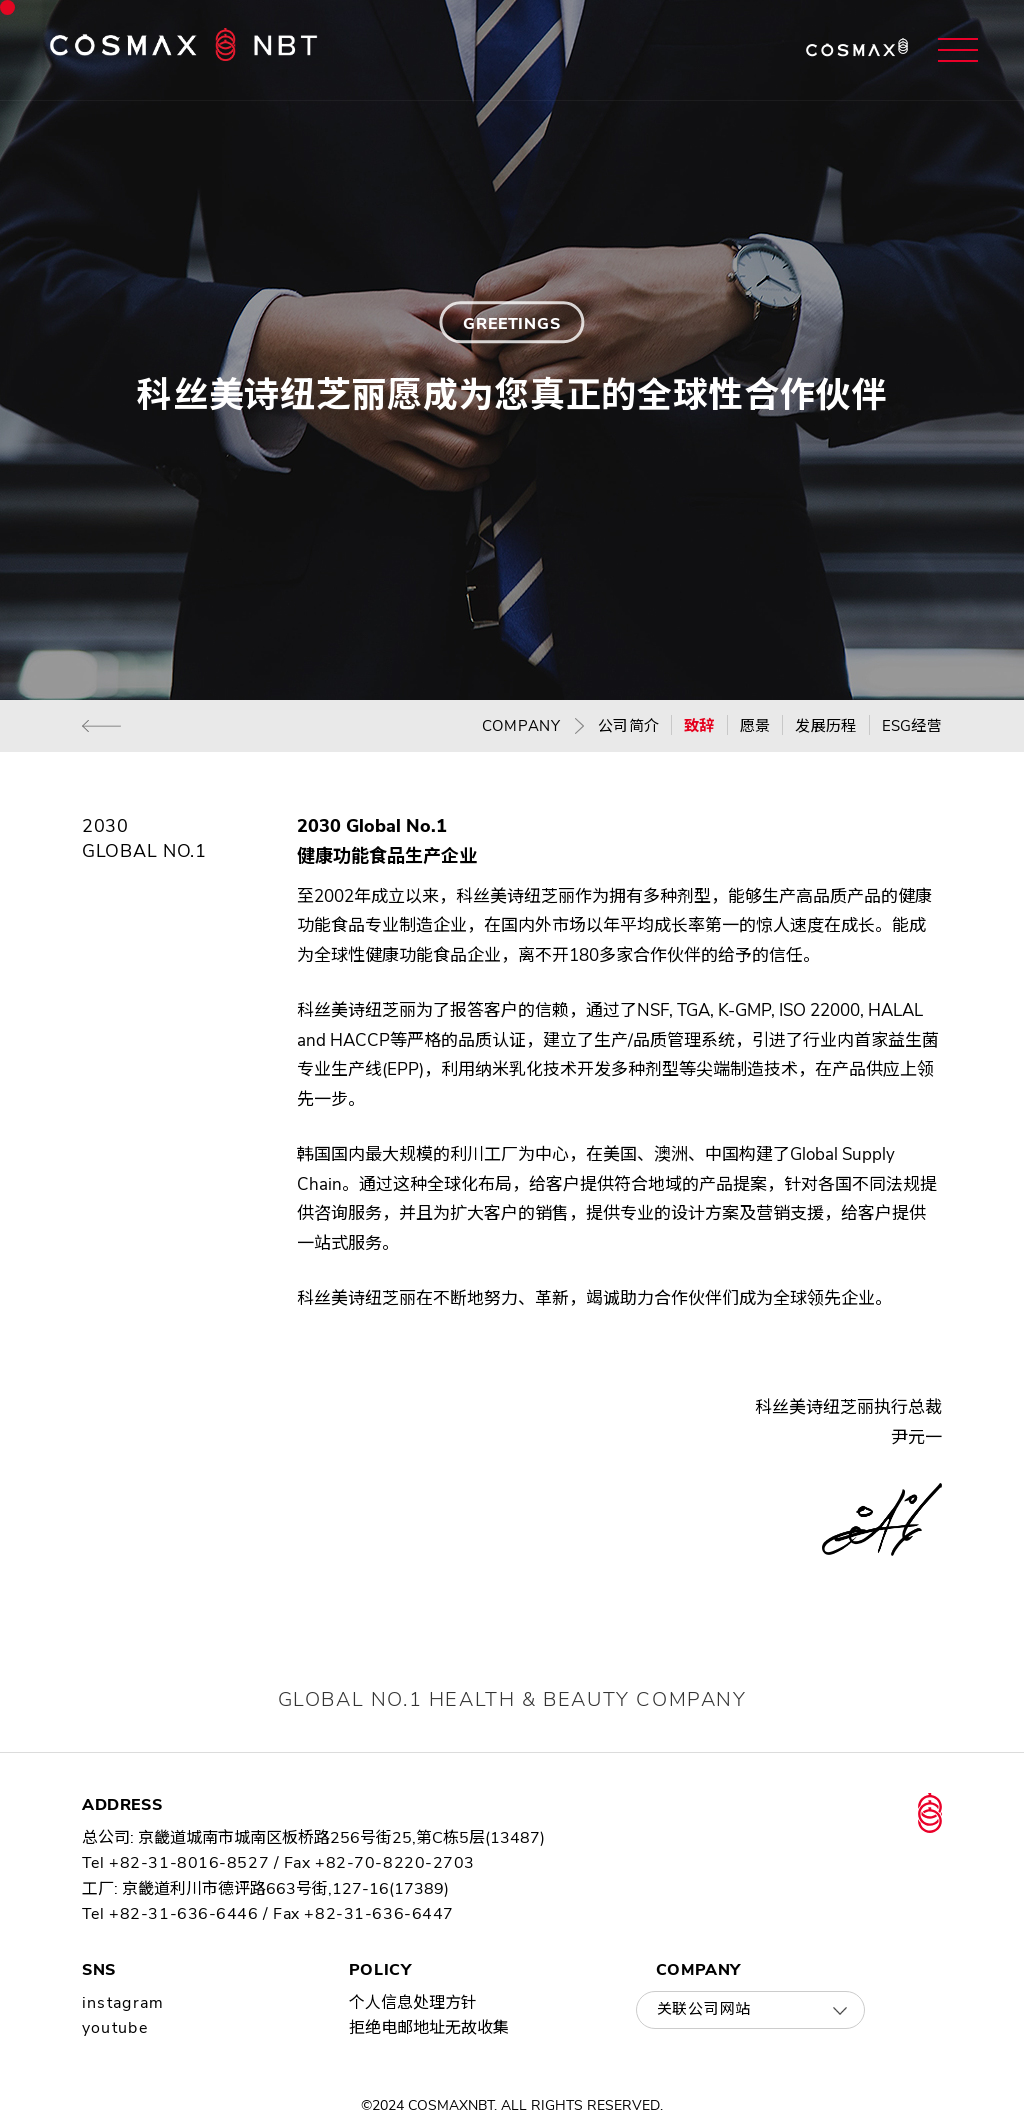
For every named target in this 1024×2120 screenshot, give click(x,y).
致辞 (699, 726)
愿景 (755, 726)
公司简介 (628, 726)
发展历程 (825, 726)
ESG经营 (912, 726)
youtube (115, 2028)
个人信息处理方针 (413, 2003)
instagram (123, 2003)
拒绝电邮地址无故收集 (429, 2028)
